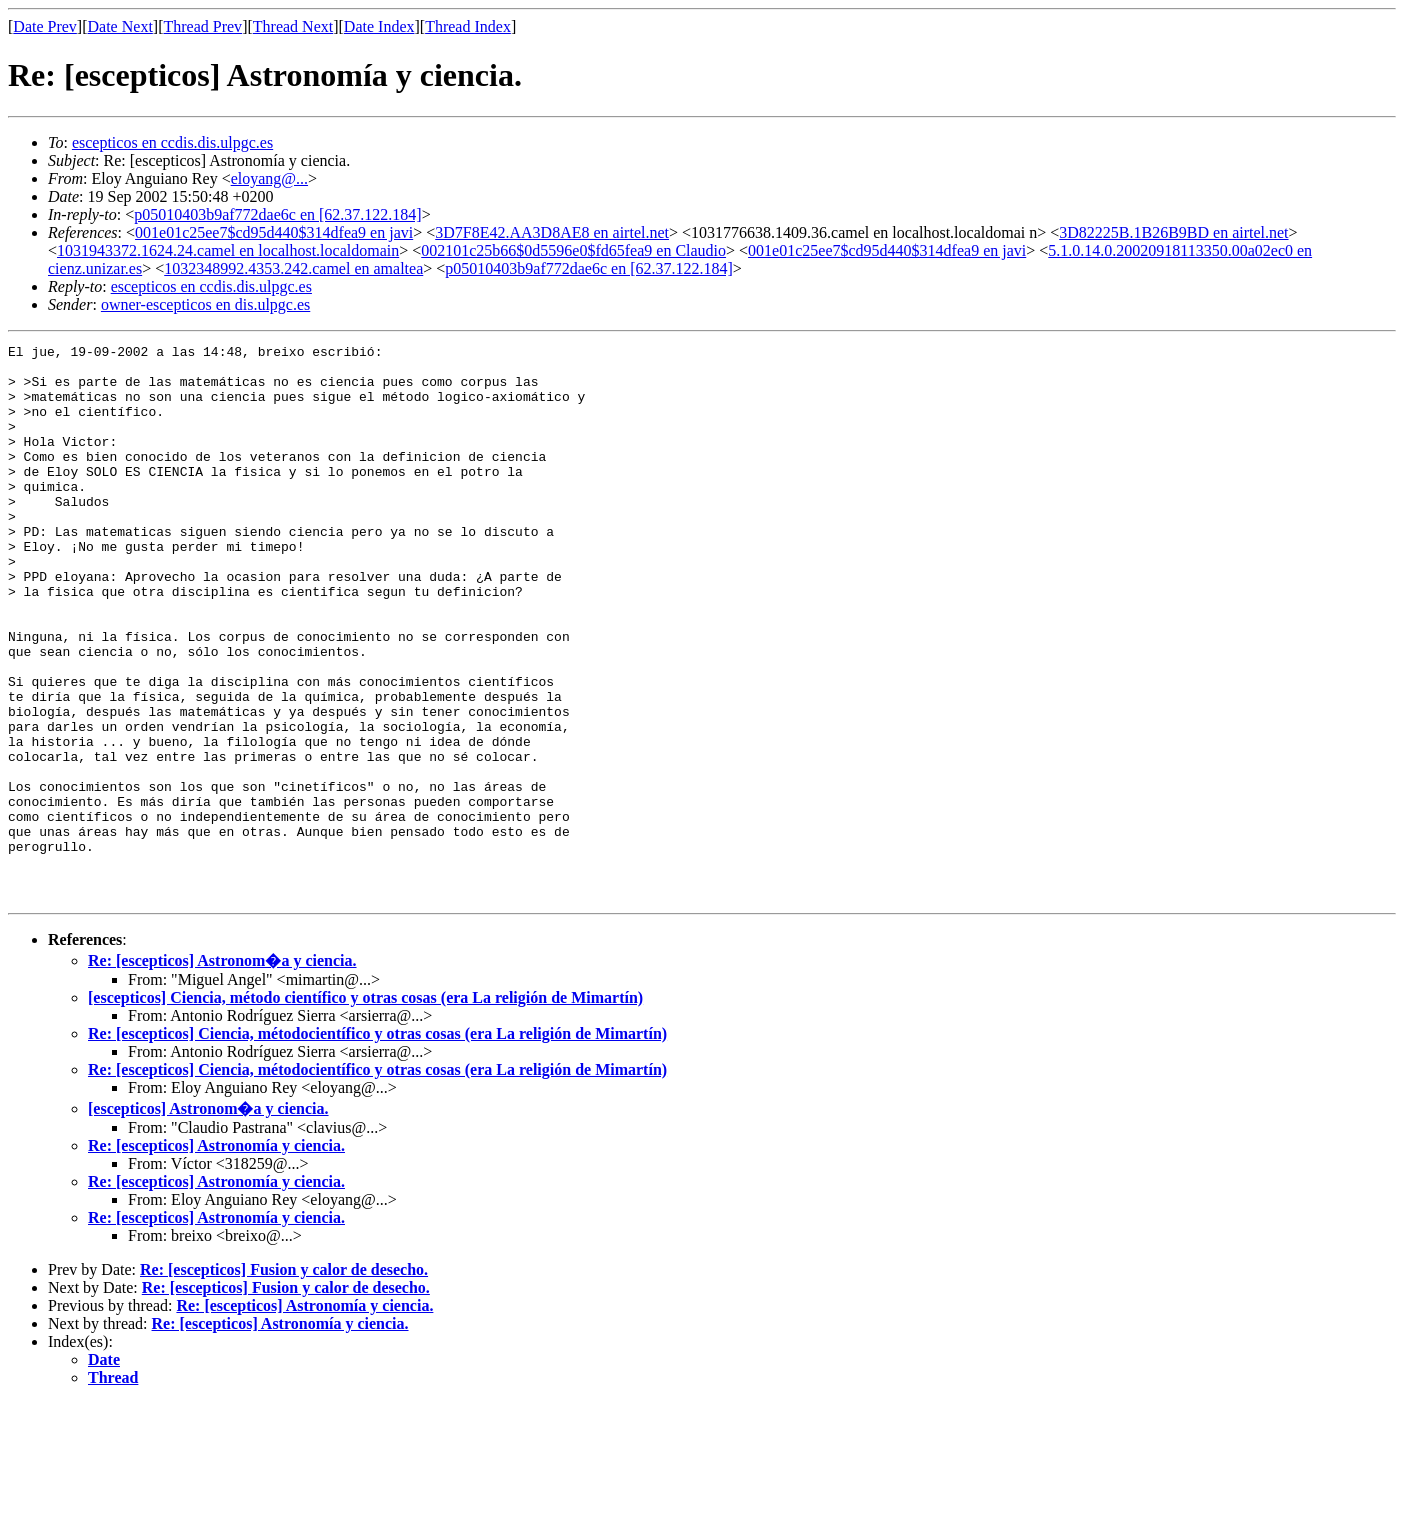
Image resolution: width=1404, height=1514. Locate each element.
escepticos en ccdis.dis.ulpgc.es (172, 142)
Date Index (379, 26)
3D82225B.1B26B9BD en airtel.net (1173, 232)
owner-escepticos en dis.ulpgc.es (205, 304)
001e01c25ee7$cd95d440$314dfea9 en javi (274, 232)
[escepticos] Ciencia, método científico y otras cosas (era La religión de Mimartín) (365, 1108)
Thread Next (293, 26)
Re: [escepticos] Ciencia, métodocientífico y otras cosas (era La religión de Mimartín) (377, 1144)
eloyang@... (269, 178)
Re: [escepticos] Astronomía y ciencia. (216, 1256)
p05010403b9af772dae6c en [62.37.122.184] (278, 214)
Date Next (120, 26)
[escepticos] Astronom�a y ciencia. (208, 1219)
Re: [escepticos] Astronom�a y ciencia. (222, 1071)
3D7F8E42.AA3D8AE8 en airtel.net (552, 232)
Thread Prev (202, 26)
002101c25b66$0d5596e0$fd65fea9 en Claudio (573, 250)
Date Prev (45, 26)
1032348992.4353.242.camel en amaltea (293, 268)
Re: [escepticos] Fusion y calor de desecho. (284, 1380)
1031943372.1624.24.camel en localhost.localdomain (228, 250)
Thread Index (468, 26)
